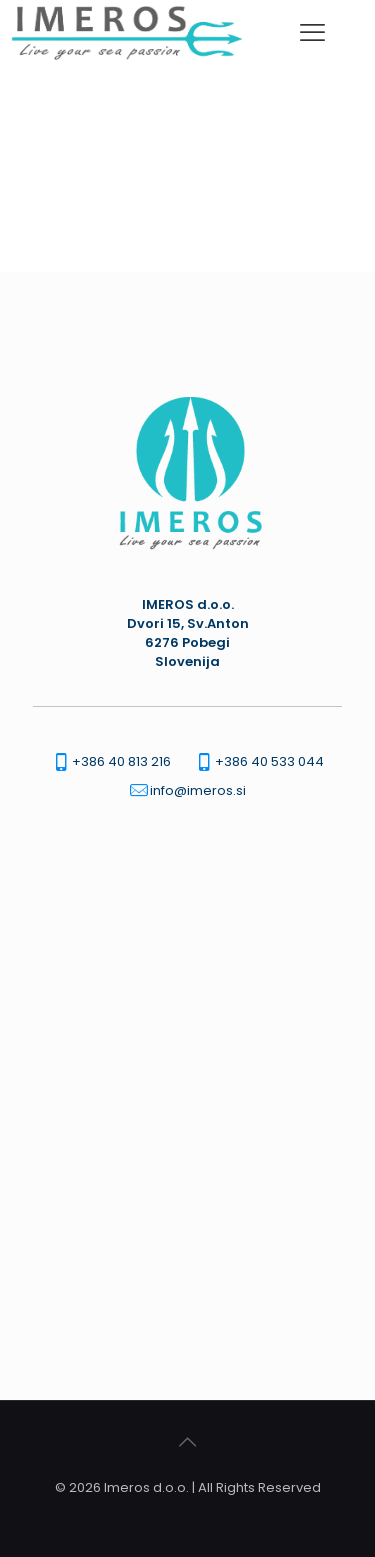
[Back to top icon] (188, 1442)
